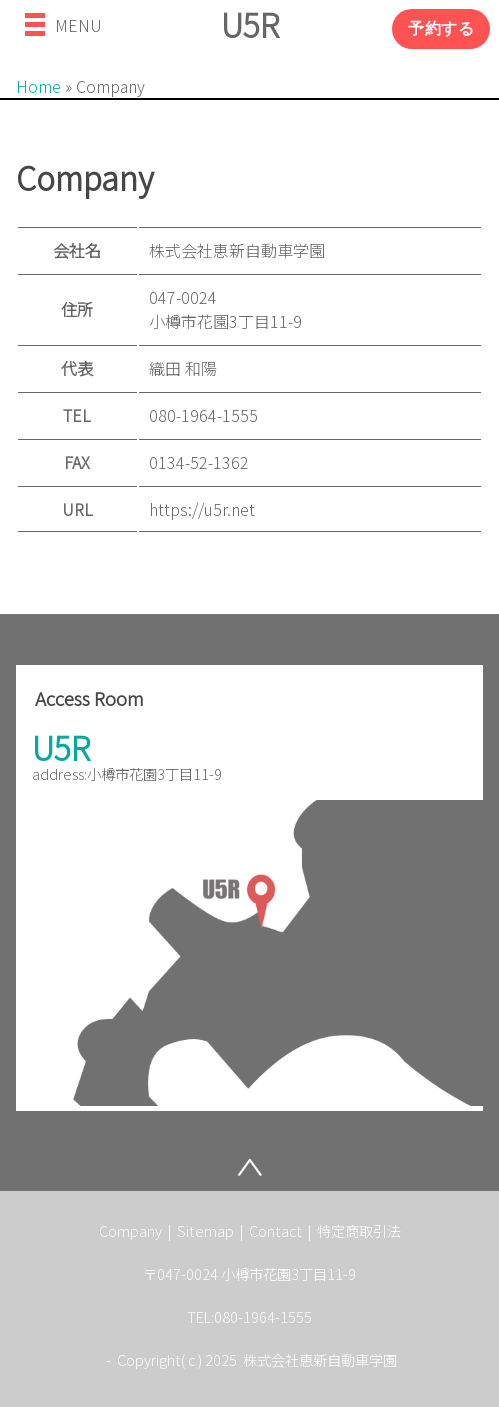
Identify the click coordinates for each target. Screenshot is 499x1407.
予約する (441, 29)
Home (38, 86)
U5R (250, 24)
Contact (277, 1230)
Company (132, 1230)
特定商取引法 (359, 1230)
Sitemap (207, 1230)
